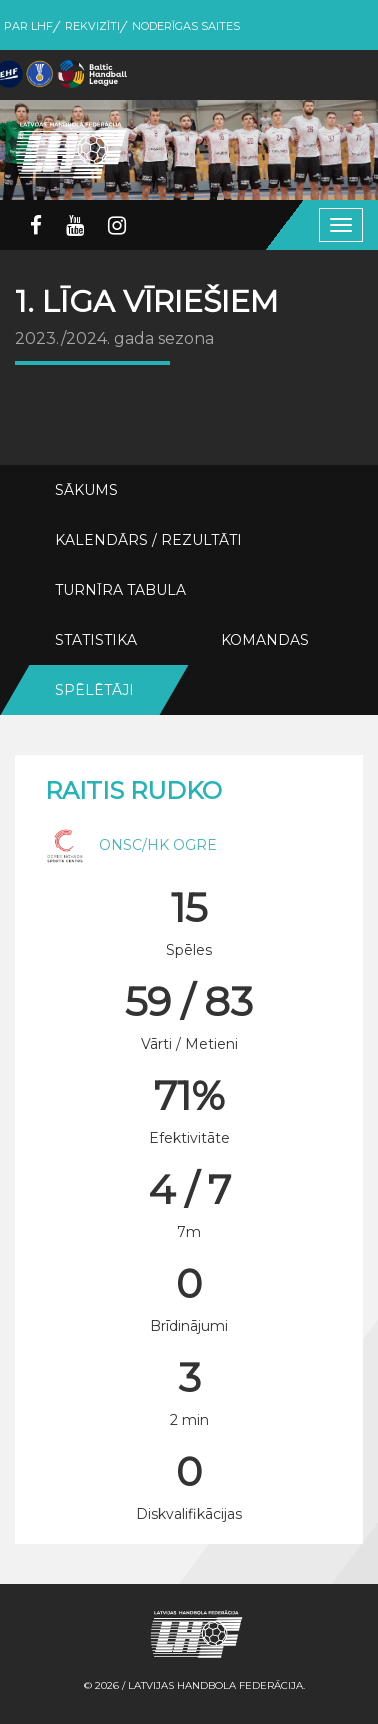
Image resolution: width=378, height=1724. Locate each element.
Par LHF (28, 26)
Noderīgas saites (186, 26)
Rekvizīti (92, 26)
